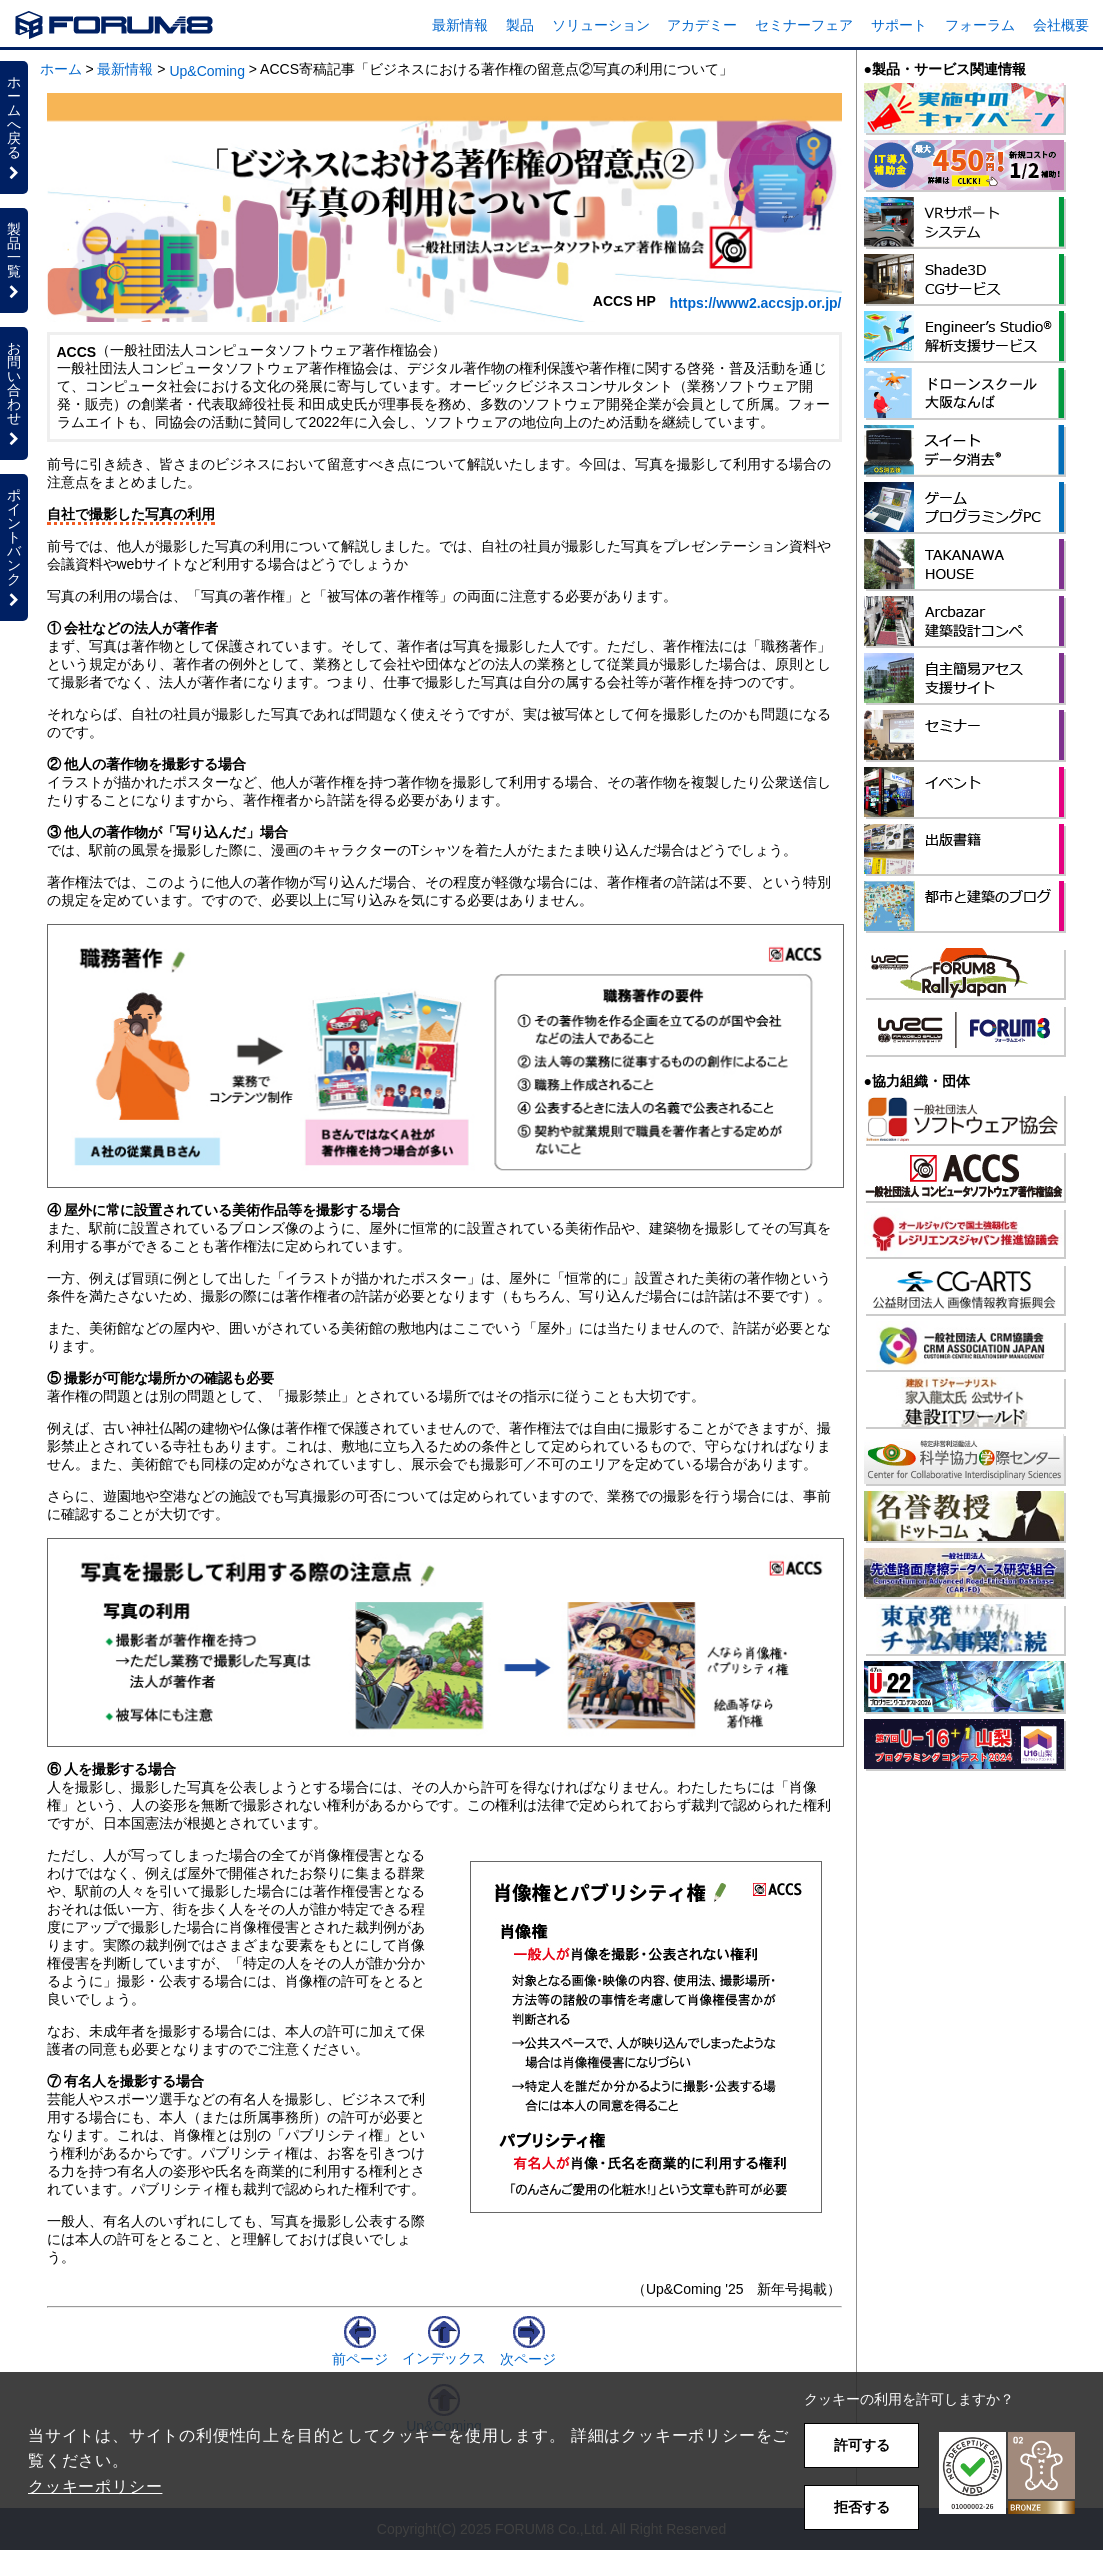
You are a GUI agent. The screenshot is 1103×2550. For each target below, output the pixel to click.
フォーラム (980, 25)
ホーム (61, 69)
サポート (899, 25)
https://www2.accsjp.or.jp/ (756, 303)
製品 (520, 25)
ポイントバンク (14, 547)
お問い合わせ (14, 393)
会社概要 (1061, 25)
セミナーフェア (804, 25)
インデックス (444, 2350)
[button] (1007, 2473)
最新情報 (460, 25)
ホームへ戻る (14, 127)
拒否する (862, 2507)
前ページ (360, 2351)
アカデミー (702, 25)
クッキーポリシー (95, 2486)
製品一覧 (14, 260)
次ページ (528, 2351)
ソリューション (601, 25)
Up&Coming (206, 71)
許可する (862, 2445)
